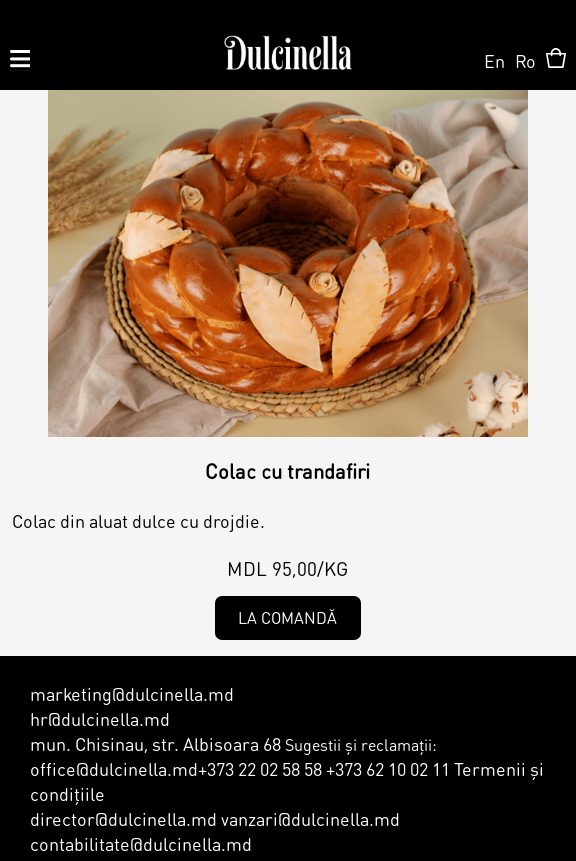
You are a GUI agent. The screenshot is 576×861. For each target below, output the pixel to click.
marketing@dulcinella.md (132, 693)
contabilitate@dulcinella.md (141, 843)
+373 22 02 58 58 (260, 768)
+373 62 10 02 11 (388, 768)
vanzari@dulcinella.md (308, 818)
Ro (525, 60)
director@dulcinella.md (123, 818)
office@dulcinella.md (114, 768)
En (494, 60)
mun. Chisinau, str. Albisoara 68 (155, 743)
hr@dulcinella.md (100, 718)
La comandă (287, 617)
